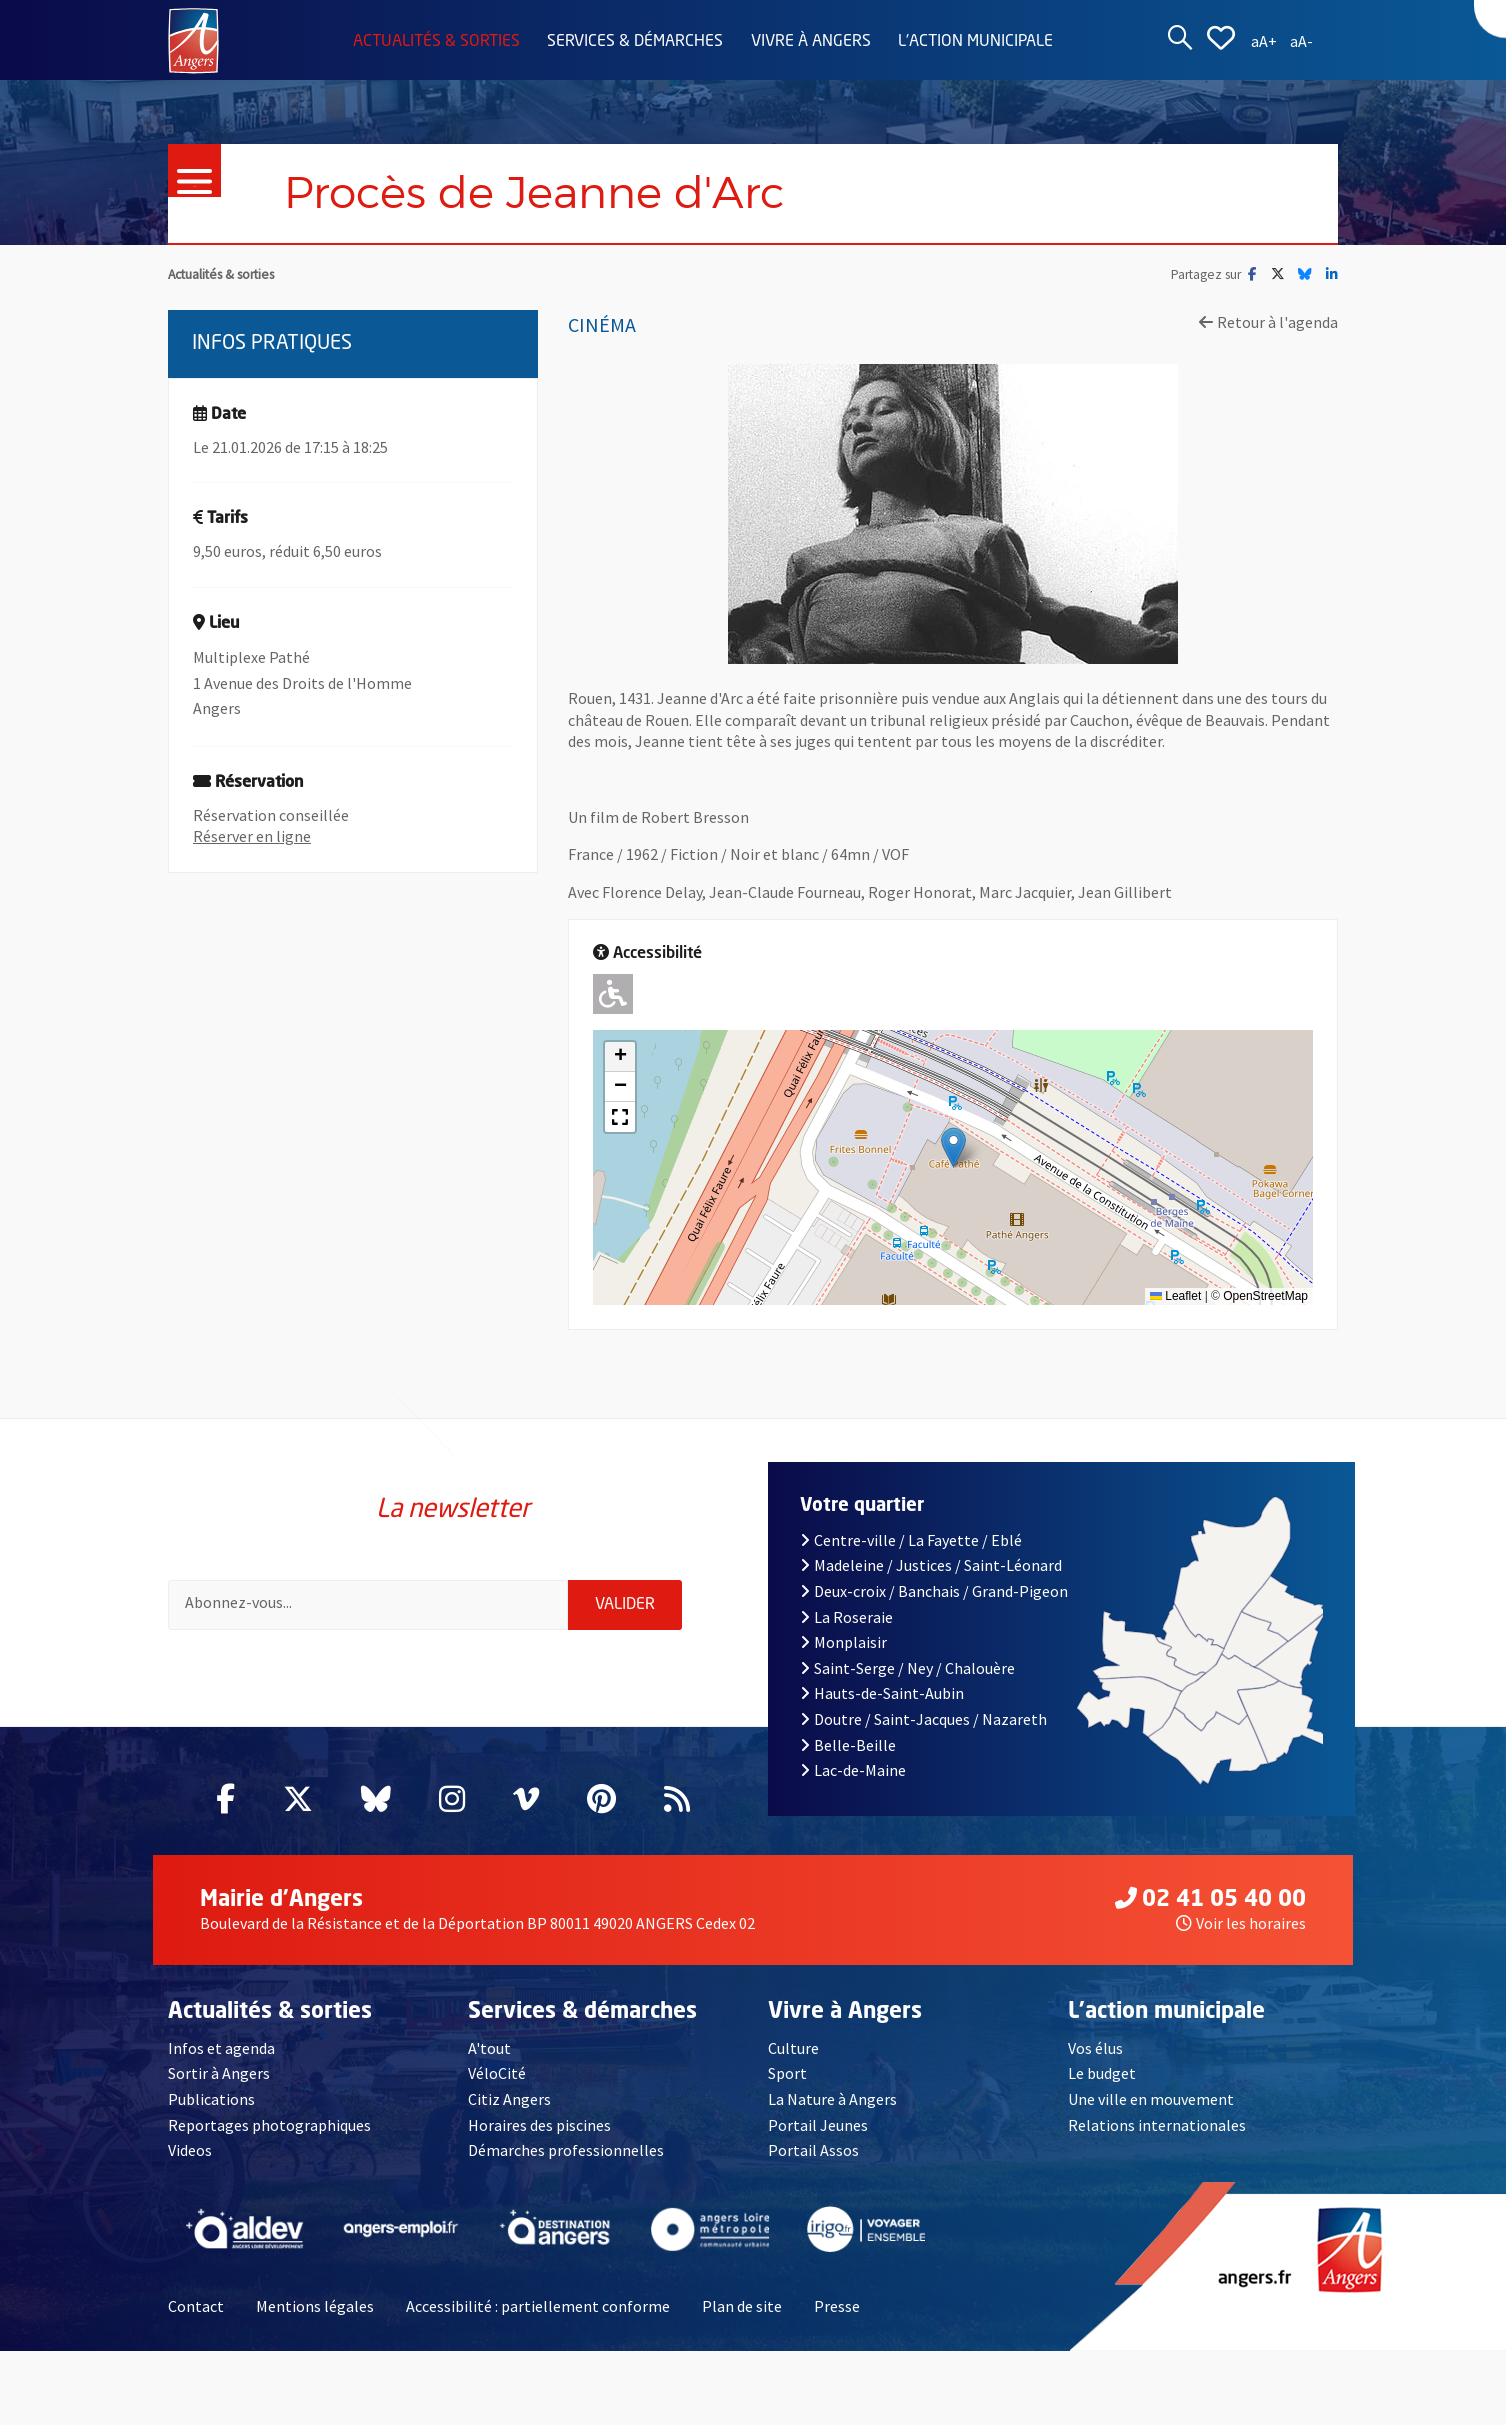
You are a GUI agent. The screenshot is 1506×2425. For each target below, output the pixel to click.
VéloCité (497, 2073)
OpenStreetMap (1265, 1296)
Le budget (1102, 2073)
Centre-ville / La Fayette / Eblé (911, 1540)
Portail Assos (813, 2150)
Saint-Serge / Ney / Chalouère (907, 1668)
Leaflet (1175, 1296)
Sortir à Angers (219, 2073)
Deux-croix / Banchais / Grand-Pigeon (934, 1591)
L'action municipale (975, 42)
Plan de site (742, 2306)
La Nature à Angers (832, 2099)
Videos (190, 2150)
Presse (837, 2306)
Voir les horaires (1241, 1923)
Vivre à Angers (811, 42)
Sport (787, 2073)
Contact (196, 2306)
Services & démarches (635, 42)
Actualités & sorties (436, 42)
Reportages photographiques (269, 2125)
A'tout (489, 2048)
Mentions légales (315, 2306)
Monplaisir (843, 1642)
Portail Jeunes (818, 2125)
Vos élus (1095, 2048)
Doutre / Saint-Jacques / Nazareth (923, 1719)
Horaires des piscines (539, 2125)
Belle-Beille (848, 1745)
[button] (953, 1147)
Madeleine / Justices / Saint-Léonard (931, 1565)
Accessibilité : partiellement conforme (538, 2306)
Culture (793, 2048)
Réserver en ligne (252, 836)
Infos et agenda (221, 2048)
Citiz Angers (509, 2099)
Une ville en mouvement (1151, 2099)
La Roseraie (846, 1617)
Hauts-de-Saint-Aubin (882, 1693)
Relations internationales (1157, 2125)
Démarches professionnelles (566, 2150)
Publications (211, 2099)
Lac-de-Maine (853, 1770)
